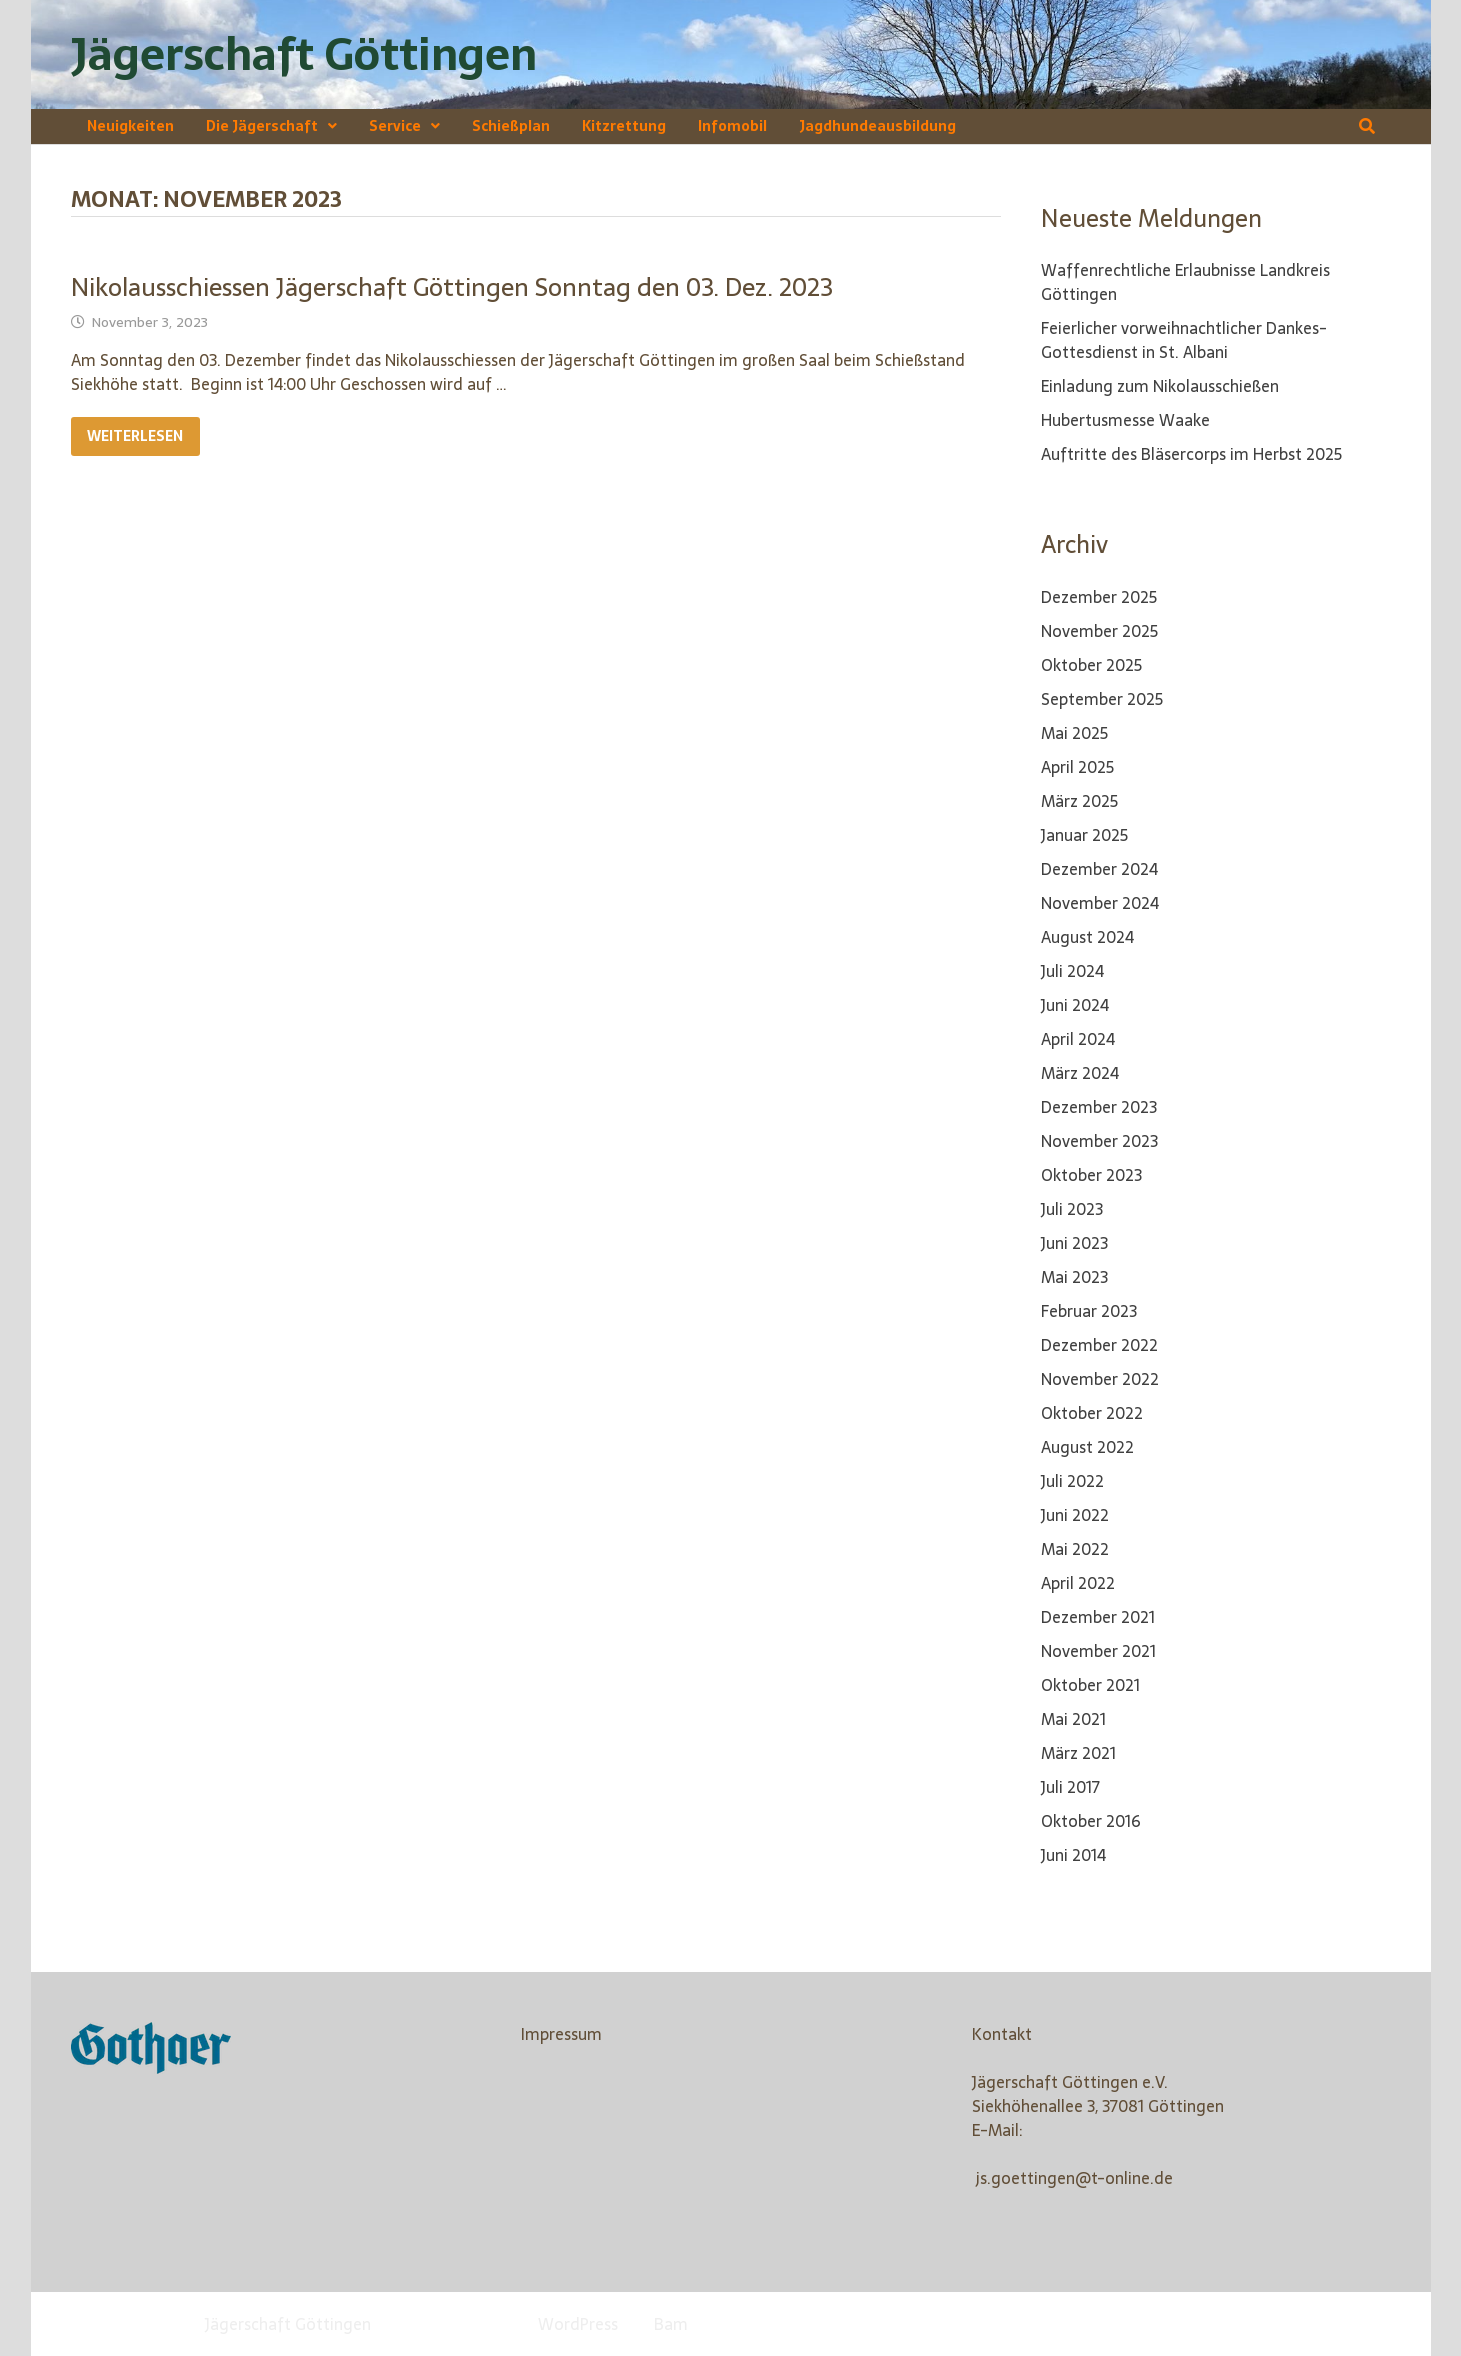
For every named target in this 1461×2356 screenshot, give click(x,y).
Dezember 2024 (1099, 869)
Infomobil (732, 126)
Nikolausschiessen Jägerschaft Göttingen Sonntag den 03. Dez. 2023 (452, 287)
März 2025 (1079, 801)
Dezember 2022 (1099, 1345)
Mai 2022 (1075, 1549)
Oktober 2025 (1091, 665)
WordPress (578, 2324)
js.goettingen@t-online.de (1074, 2178)
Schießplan (511, 126)
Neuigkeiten (130, 126)
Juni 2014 (1073, 1855)
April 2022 (1078, 1583)
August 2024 (1087, 937)
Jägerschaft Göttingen (304, 54)
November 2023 (1099, 1141)
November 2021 (1098, 1651)
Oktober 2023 (1091, 1175)
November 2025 (1099, 631)
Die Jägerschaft (262, 126)
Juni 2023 (1074, 1243)
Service (395, 126)
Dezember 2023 (1099, 1107)
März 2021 (1078, 1753)
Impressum (561, 2034)
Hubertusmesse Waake (1125, 420)
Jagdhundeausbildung (877, 126)
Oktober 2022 (1092, 1413)
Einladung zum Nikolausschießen (1160, 386)
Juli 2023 (1072, 1209)
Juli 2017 (1070, 1787)
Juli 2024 (1072, 971)
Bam (671, 2324)
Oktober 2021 (1090, 1685)
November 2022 (1100, 1379)
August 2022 (1087, 1447)
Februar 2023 (1089, 1311)
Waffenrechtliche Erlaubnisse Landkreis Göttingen (1185, 282)
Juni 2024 (1075, 1005)
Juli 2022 (1072, 1481)
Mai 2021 (1073, 1719)
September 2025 (1102, 699)
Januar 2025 (1084, 835)
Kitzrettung (624, 126)
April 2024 (1078, 1039)
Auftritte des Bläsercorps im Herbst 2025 (1191, 454)
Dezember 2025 (1099, 597)
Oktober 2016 (1091, 1821)
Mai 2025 (1074, 733)
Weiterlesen (143, 436)
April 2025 (1077, 767)
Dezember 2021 (1098, 1617)
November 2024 (1100, 903)
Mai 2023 (1074, 1277)
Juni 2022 (1075, 1515)
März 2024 (1080, 1073)
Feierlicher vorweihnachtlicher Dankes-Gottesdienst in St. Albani (1184, 340)
